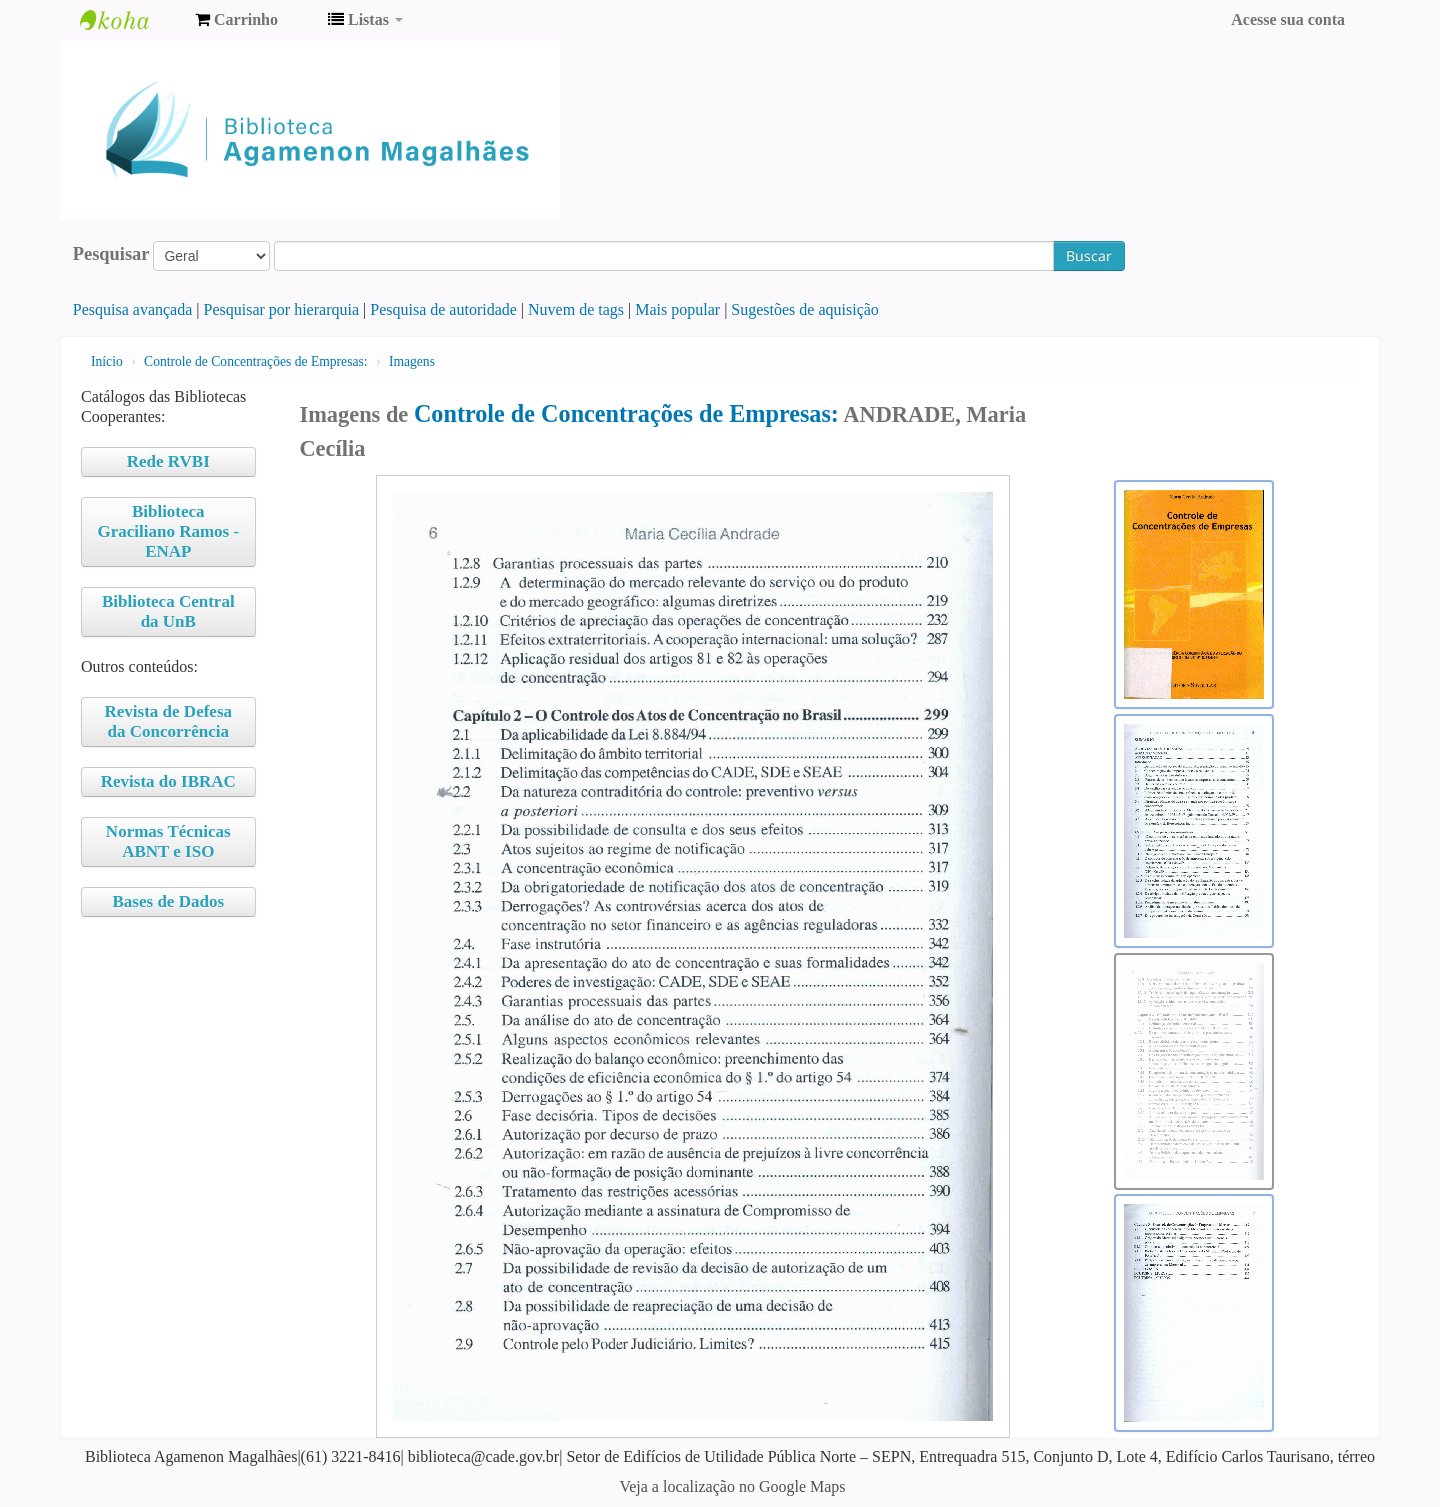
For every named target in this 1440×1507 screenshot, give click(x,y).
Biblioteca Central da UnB (168, 611)
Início (107, 361)
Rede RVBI (168, 461)
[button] (236, 20)
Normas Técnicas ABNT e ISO (168, 841)
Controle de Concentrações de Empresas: (255, 361)
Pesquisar (111, 254)
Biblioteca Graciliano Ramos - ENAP (168, 531)
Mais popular (677, 309)
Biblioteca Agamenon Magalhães (130, 20)
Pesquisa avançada (133, 309)
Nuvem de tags (576, 309)
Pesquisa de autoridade (443, 309)
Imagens (412, 361)
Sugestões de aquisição (805, 309)
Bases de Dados (168, 901)
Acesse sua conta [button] (1288, 19)
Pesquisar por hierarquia (282, 309)
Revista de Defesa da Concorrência (168, 721)
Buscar (1089, 255)
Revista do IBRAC (168, 781)
